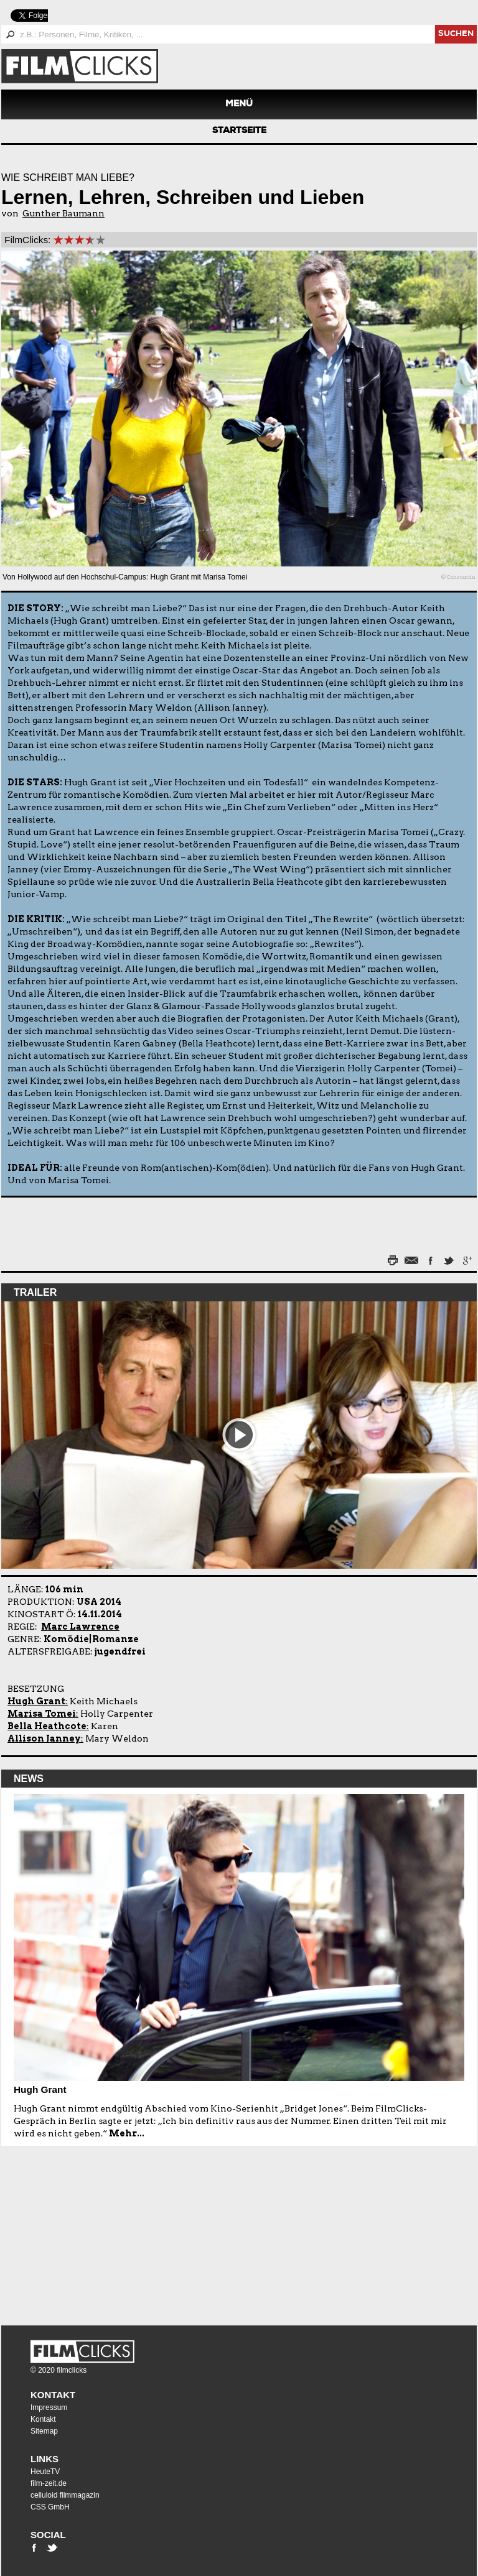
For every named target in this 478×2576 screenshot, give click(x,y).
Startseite (239, 131)
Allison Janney (44, 1738)
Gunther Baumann (63, 213)
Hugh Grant (36, 1701)
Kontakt (52, 2394)
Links (44, 2459)
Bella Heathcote (47, 1726)
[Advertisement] (79, 2229)
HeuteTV (45, 2471)
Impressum (48, 2407)
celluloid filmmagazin (65, 2495)
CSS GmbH (50, 2507)
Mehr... (126, 2133)
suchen (456, 34)
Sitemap (44, 2431)
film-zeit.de (48, 2483)
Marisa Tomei (41, 1714)
